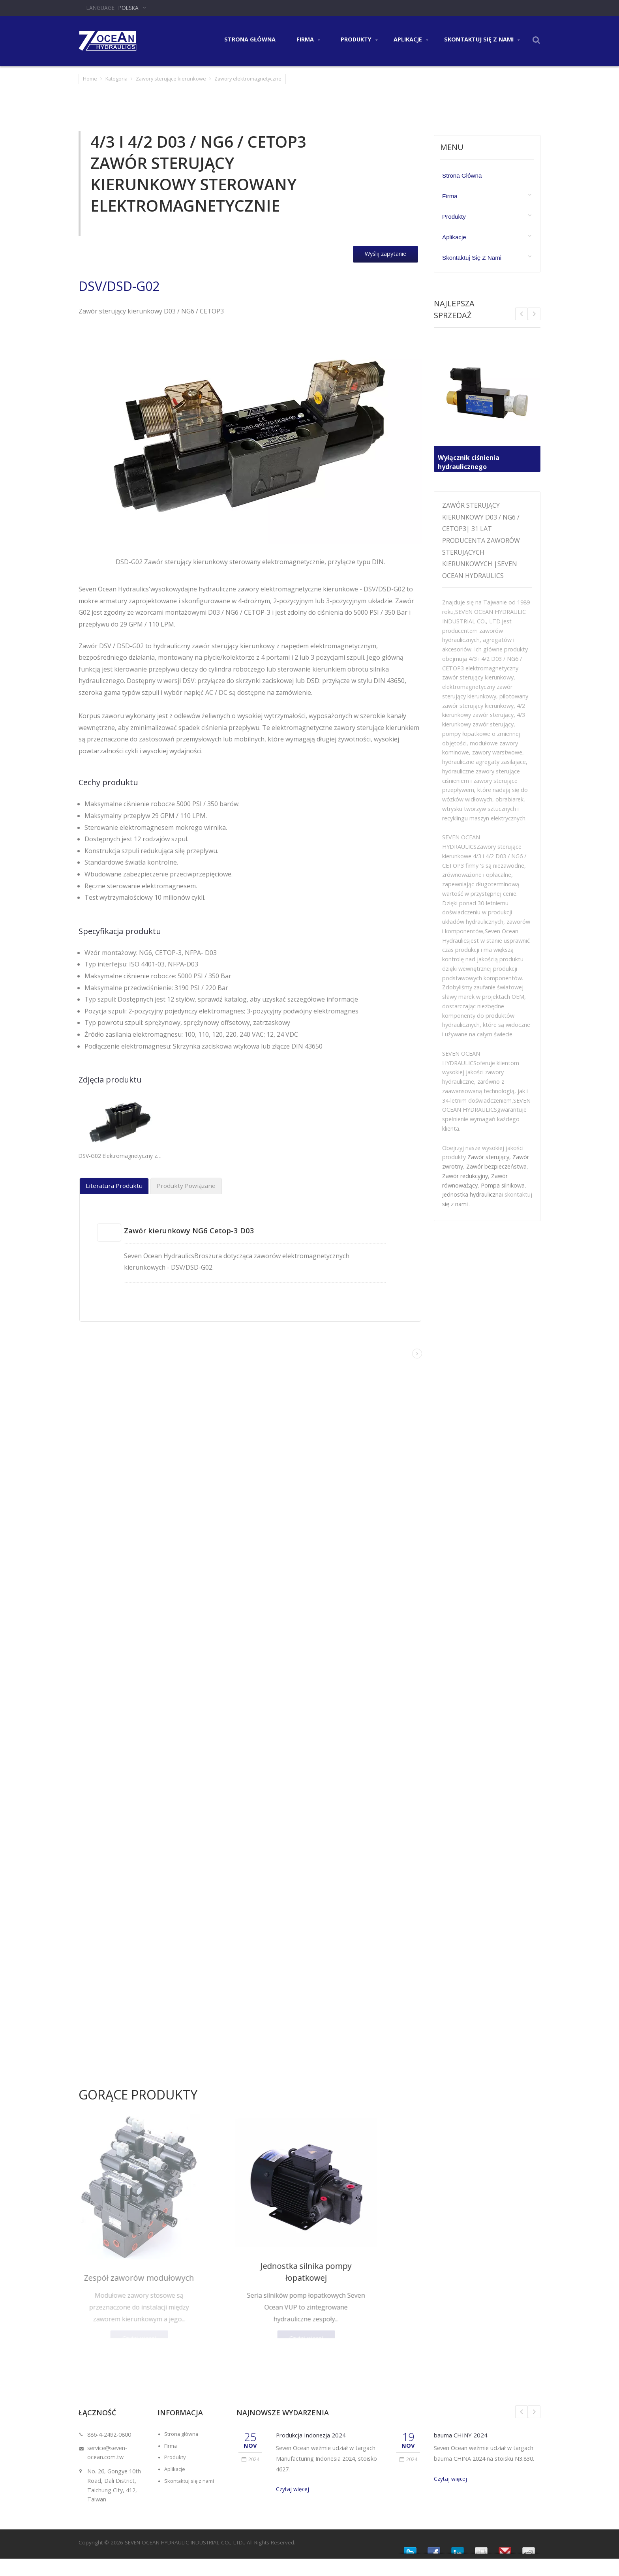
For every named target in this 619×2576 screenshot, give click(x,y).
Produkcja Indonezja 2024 (315, 2428)
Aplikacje (411, 40)
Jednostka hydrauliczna (472, 1194)
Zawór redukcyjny (465, 1176)
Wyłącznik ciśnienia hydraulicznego (472, 459)
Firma (308, 40)
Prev (534, 314)
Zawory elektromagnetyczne (247, 78)
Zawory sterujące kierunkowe (171, 78)
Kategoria (116, 78)
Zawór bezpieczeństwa (496, 1166)
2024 (250, 2453)
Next (521, 314)
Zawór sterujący (488, 1157)
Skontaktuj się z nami (482, 40)
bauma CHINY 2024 (463, 2428)
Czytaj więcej (292, 2483)
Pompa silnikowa (503, 1185)
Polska (128, 7)
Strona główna (249, 39)
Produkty (359, 40)
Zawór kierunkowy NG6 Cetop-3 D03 (198, 1230)
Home (90, 78)
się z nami (455, 1204)
